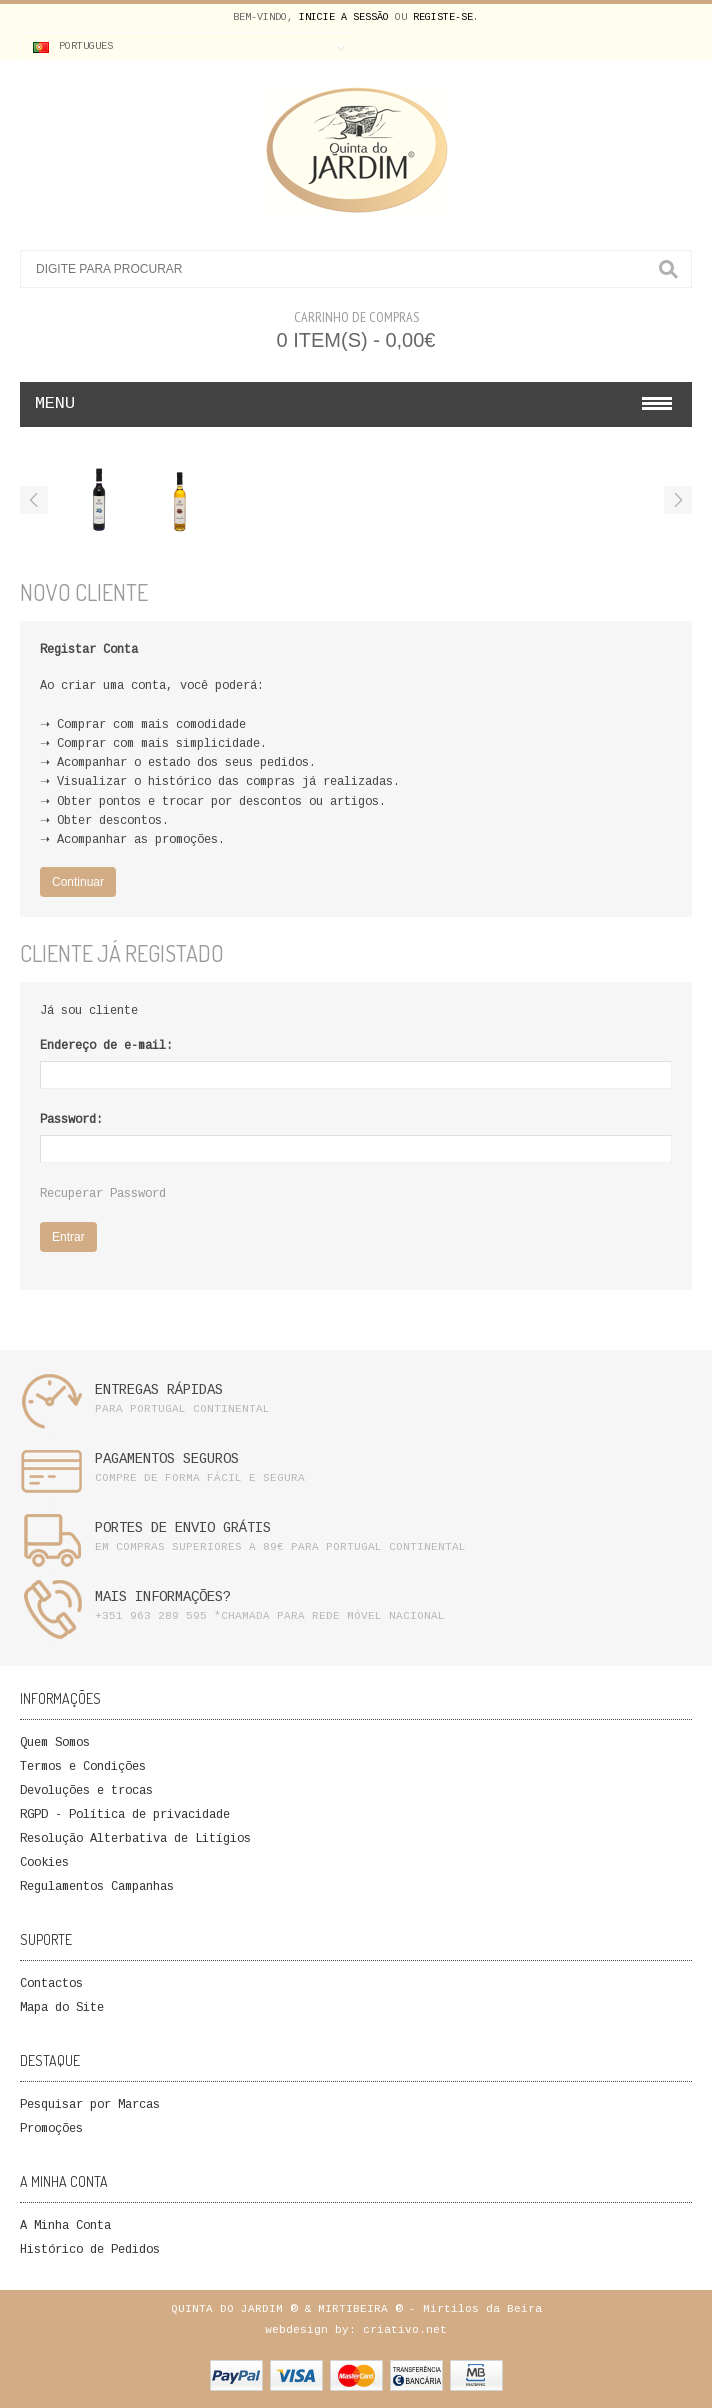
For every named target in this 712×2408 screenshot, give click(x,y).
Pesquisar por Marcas (90, 2105)
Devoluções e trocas (86, 1791)
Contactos (51, 1984)
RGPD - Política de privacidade (125, 1815)
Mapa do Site (62, 2008)
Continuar (78, 882)
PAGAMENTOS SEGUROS (167, 1460)
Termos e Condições (83, 1767)
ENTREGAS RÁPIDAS (159, 1391)
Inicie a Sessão (344, 18)
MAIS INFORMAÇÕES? (163, 1598)
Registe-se (443, 18)
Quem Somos (55, 1743)
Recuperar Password (103, 1194)
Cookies (44, 1863)
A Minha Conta (65, 2226)
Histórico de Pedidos (90, 2250)
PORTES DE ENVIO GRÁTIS (183, 1529)
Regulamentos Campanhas (97, 1887)
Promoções (51, 2129)
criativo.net (405, 2330)
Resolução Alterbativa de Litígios (135, 1839)
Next (678, 500)
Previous (34, 500)
